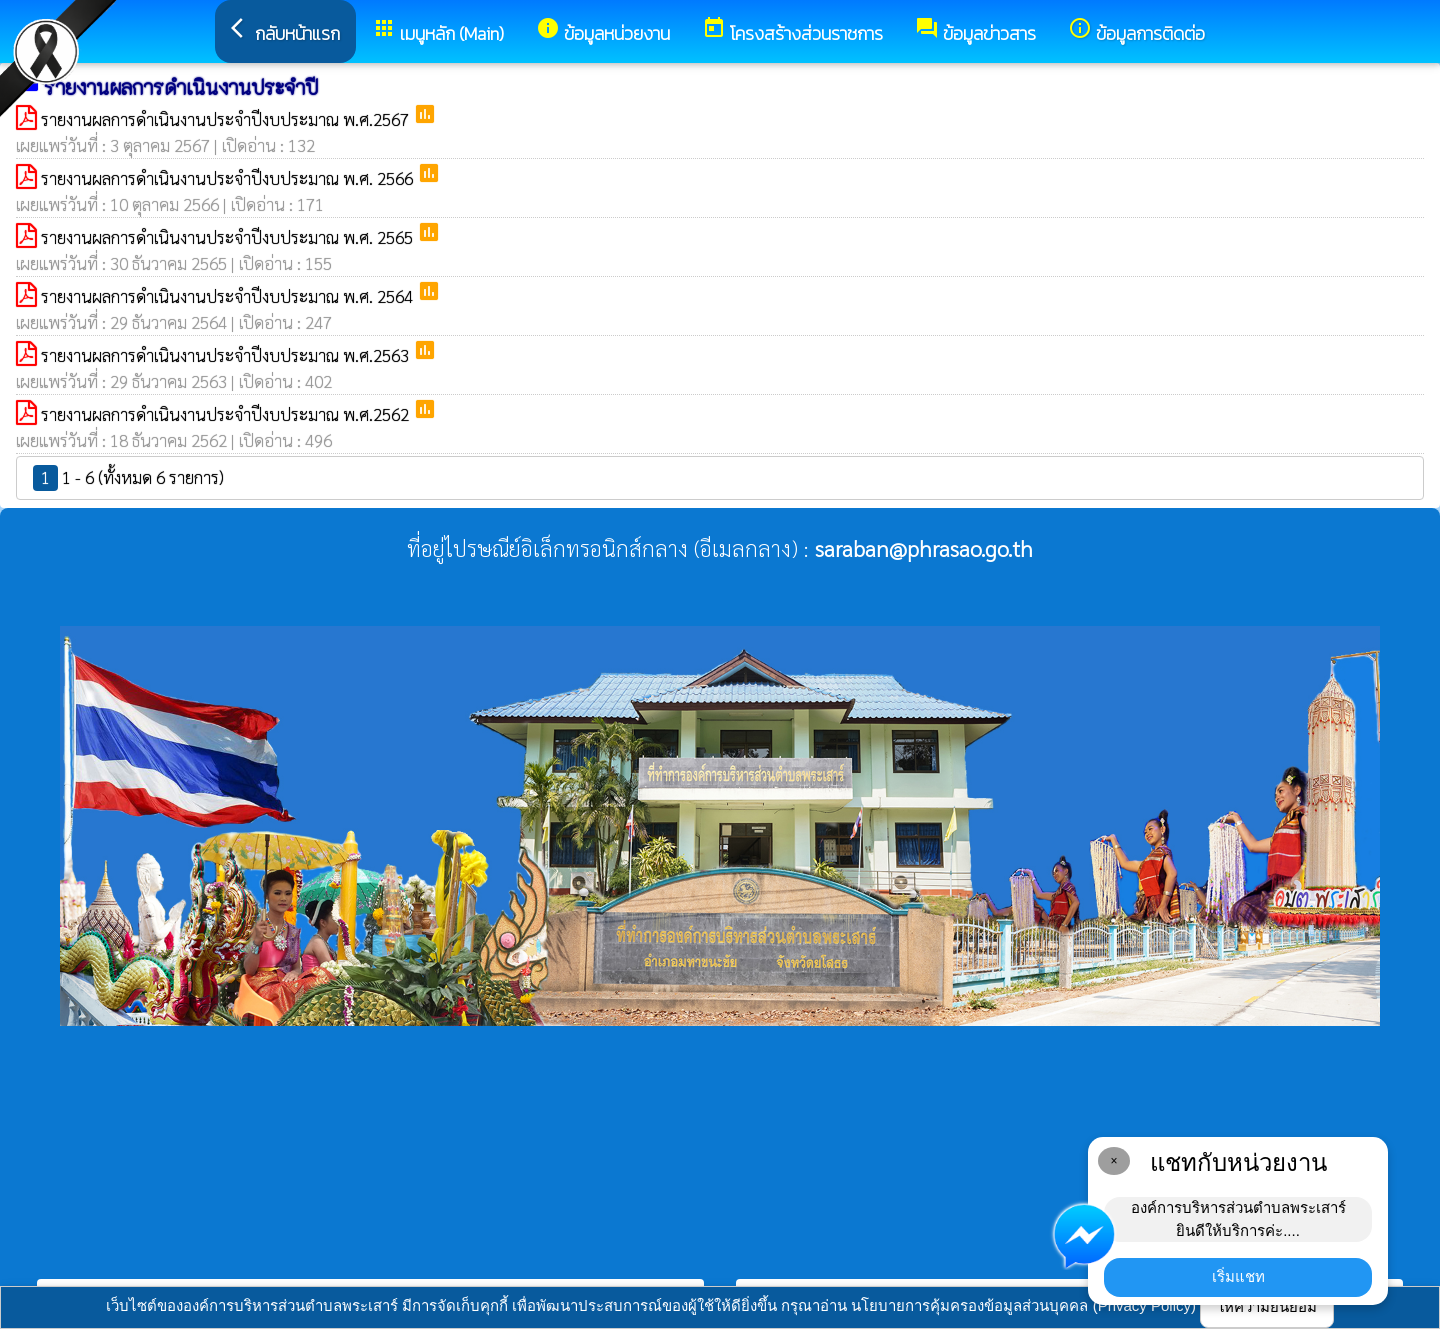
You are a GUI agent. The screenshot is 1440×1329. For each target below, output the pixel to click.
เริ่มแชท (1238, 1276)
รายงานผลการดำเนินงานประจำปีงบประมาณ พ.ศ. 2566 (229, 178)
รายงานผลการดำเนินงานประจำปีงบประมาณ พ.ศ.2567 (227, 119)
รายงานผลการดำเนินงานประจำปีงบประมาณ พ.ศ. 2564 (229, 296)
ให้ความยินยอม (1267, 1306)
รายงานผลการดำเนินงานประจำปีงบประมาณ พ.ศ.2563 (227, 355)
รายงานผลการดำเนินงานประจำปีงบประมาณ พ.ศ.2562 (227, 414)
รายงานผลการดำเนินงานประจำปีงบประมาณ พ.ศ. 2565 (229, 237)
